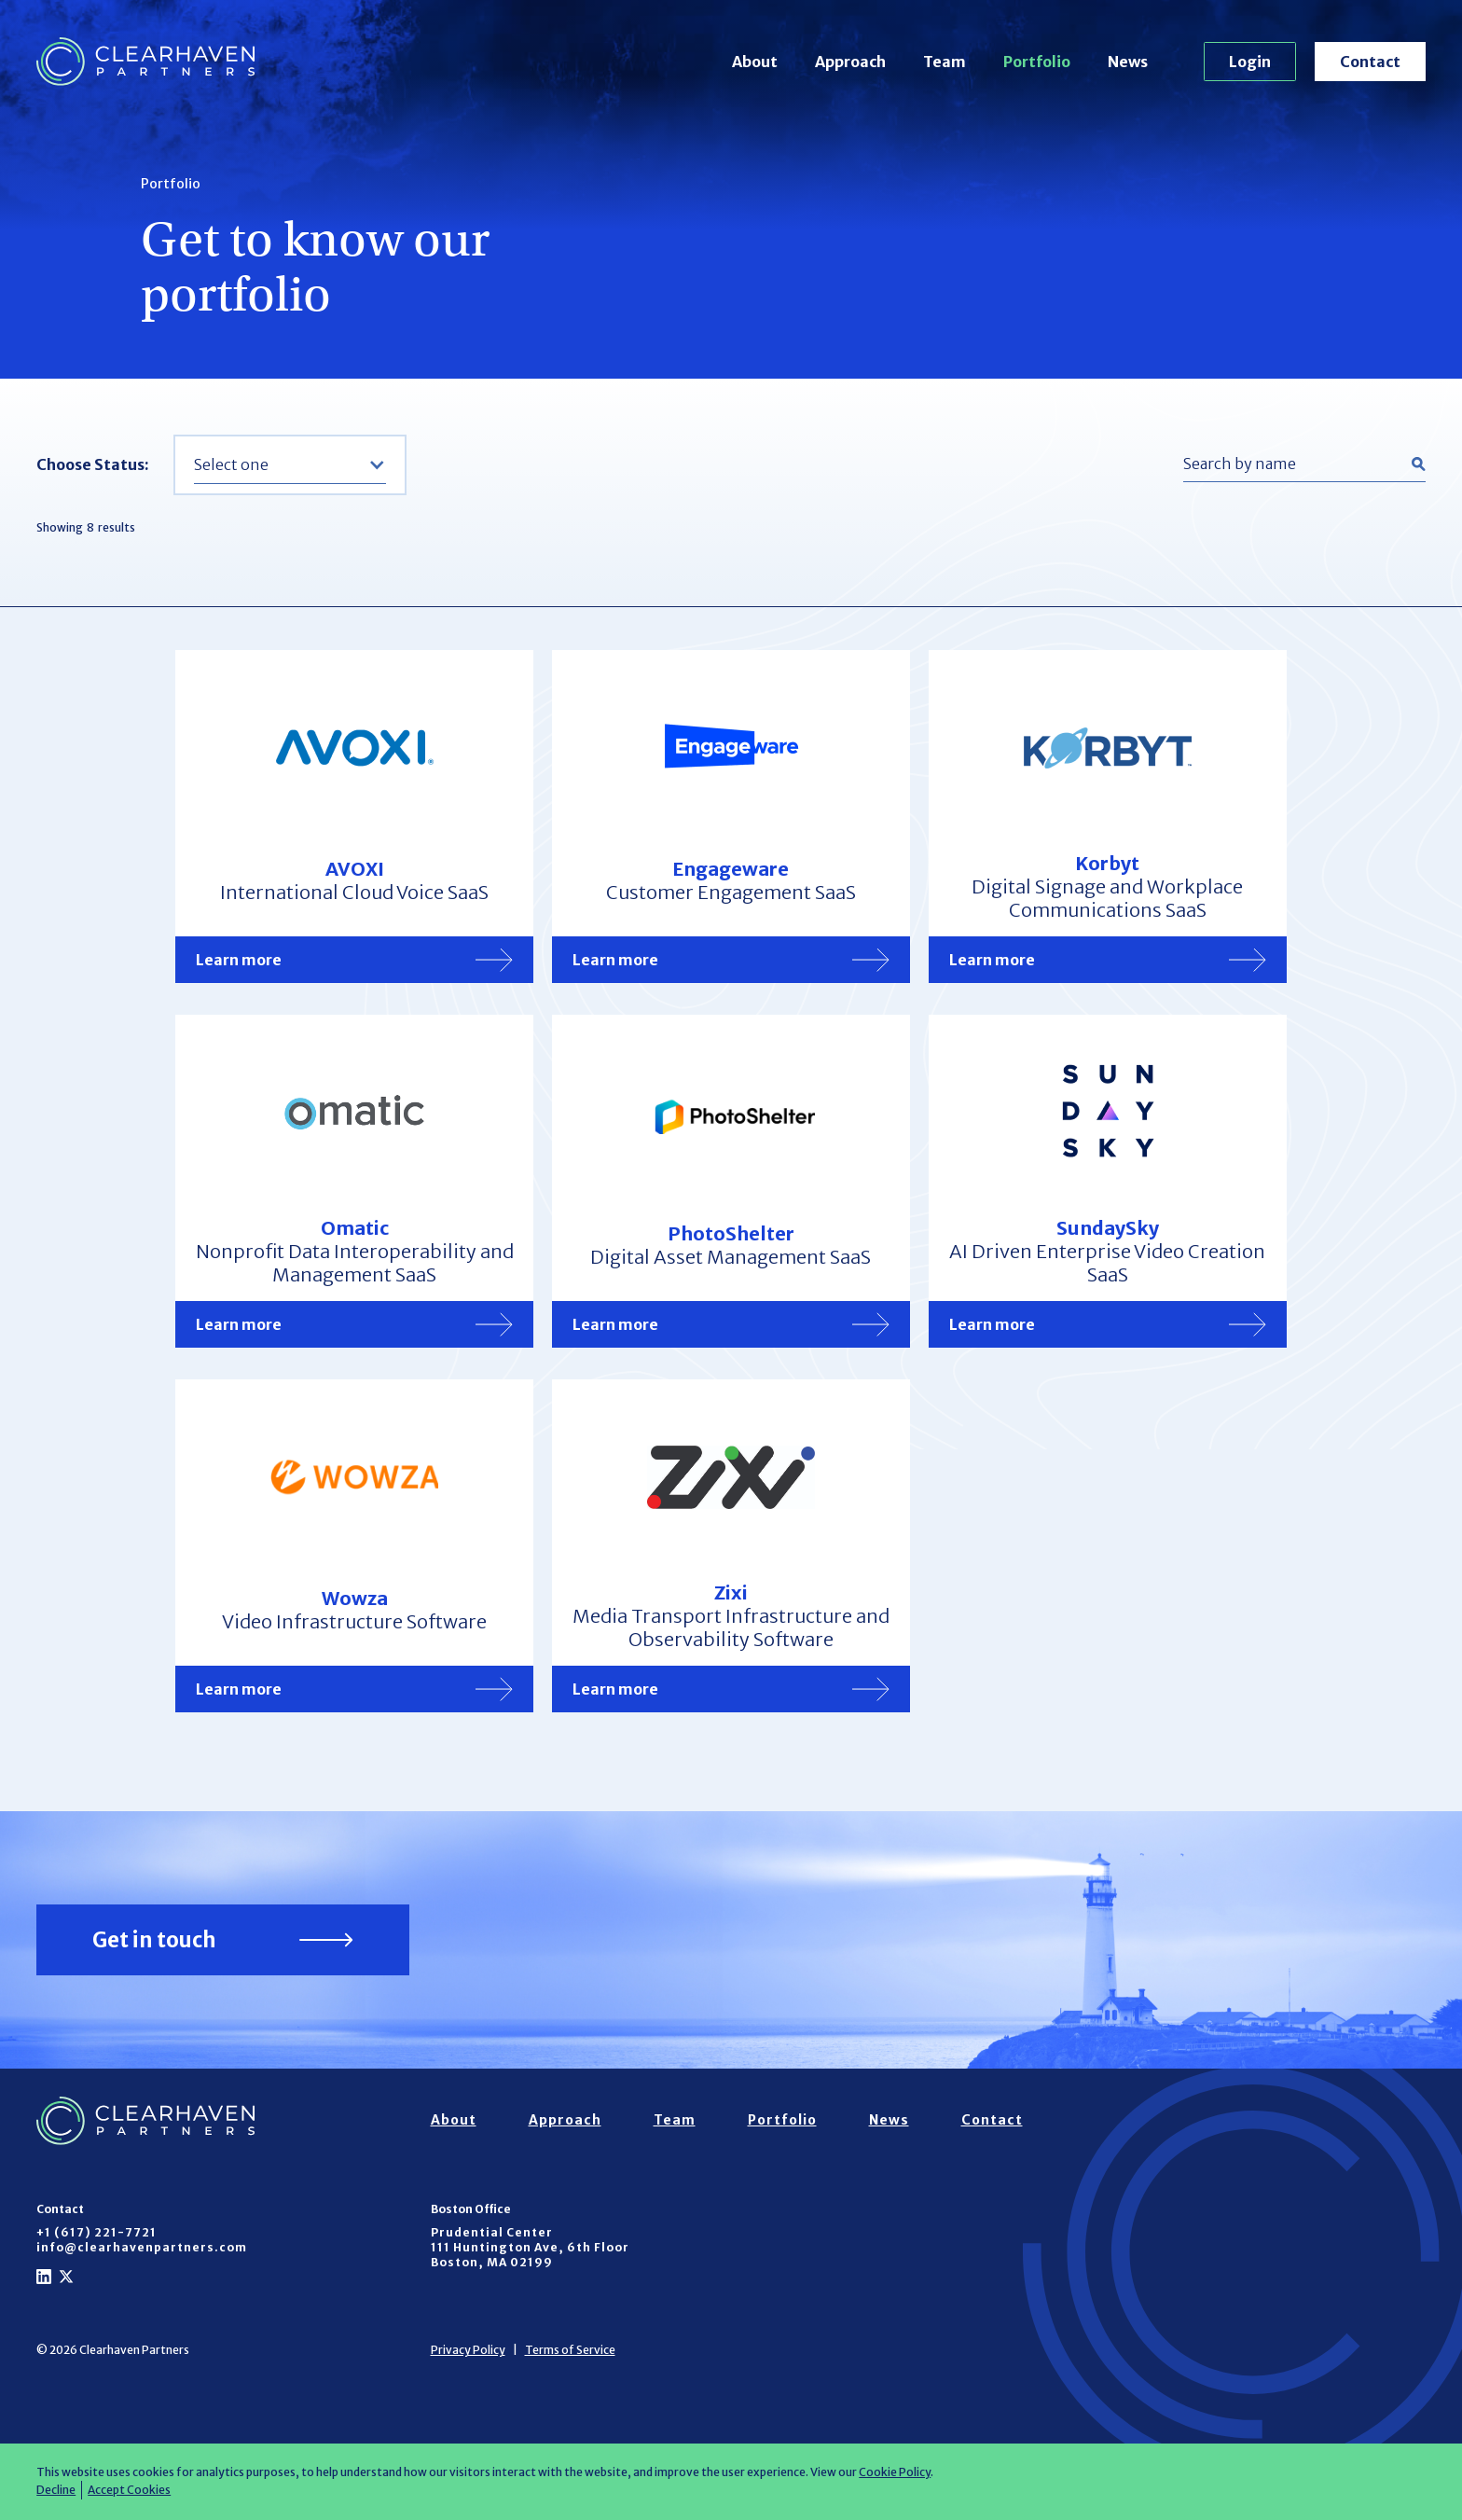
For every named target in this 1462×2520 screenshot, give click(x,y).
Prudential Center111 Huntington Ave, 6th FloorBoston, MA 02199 (530, 2247)
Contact (1370, 61)
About (755, 61)
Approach (850, 61)
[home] (145, 61)
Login (1250, 61)
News (1128, 61)
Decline (56, 2490)
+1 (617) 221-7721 (96, 2232)
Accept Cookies (129, 2490)
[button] (290, 464)
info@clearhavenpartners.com (141, 2247)
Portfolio (1036, 61)
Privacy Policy (468, 2350)
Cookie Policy (895, 2472)
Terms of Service (570, 2350)
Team (944, 61)
